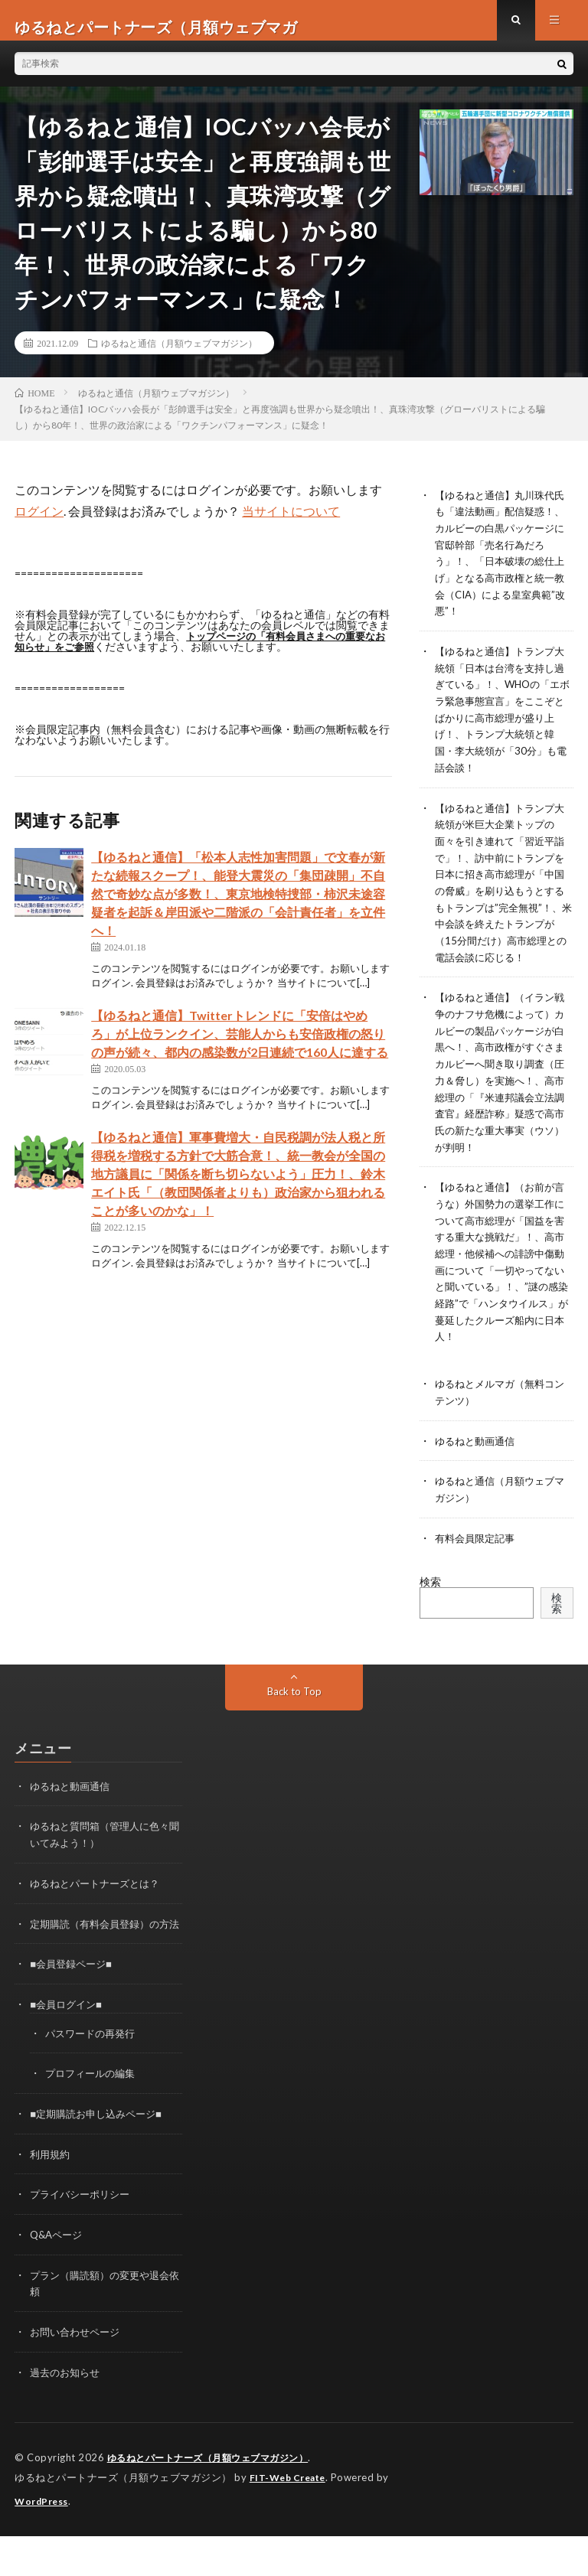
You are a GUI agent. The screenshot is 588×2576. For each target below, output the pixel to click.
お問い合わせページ (78, 2374)
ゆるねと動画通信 (478, 1476)
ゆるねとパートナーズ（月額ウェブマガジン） (216, 2499)
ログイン (39, 524)
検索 (430, 1615)
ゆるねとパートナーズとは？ (99, 1915)
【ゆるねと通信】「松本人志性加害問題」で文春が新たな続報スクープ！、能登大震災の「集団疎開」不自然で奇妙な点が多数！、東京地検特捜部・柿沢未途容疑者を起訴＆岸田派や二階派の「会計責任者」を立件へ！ (238, 906)
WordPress (44, 2541)
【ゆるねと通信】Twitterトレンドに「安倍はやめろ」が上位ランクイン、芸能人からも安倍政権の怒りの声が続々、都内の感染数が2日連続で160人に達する (239, 1046)
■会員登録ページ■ (74, 2011)
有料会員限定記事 (478, 1572)
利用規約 (51, 2199)
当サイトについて (291, 524)
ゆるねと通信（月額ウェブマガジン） (179, 355)
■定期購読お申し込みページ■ (101, 2159)
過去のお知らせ (67, 2414)
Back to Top (294, 1725)
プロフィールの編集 (93, 2119)
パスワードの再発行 (93, 2079)
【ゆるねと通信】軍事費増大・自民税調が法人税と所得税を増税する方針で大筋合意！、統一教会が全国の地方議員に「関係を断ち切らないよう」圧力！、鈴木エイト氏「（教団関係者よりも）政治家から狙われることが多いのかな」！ (238, 1187)
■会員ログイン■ (68, 2051)
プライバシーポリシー (83, 2238)
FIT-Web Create (291, 2518)
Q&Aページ (58, 2278)
